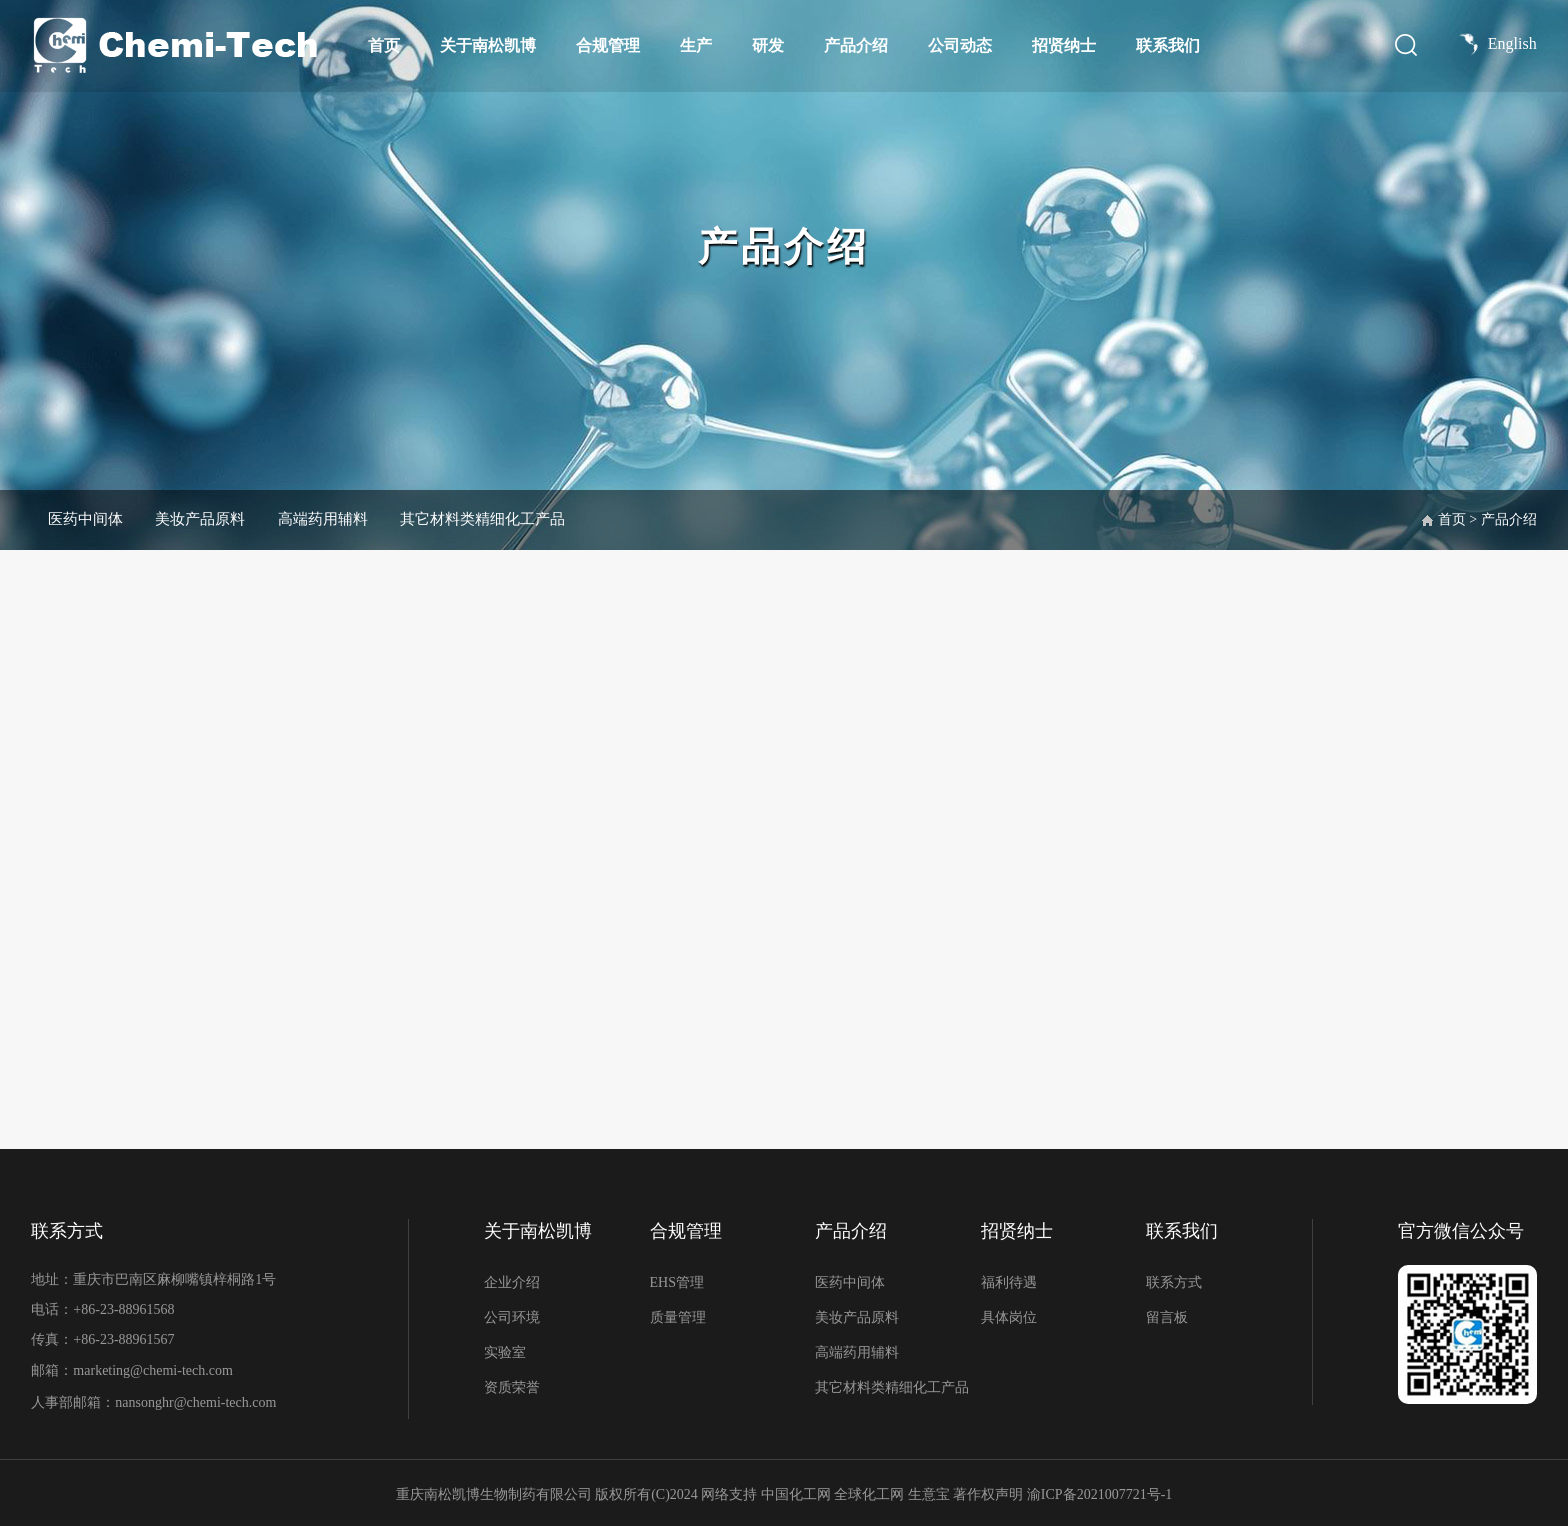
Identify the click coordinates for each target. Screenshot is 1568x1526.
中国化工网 (796, 1490)
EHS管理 (677, 1282)
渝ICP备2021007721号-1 (1099, 1490)
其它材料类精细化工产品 (531, 518)
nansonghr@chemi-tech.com (197, 1399)
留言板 (1167, 1317)
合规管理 (608, 45)
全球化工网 (869, 1490)
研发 (768, 45)
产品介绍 (856, 45)
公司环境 (512, 1317)
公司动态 (960, 45)
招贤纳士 (1064, 45)
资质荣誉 (512, 1387)
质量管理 (678, 1317)
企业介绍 (512, 1282)
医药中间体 (91, 518)
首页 (384, 45)
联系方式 (1174, 1282)
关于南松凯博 (488, 45)
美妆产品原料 (219, 518)
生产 (696, 45)
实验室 (505, 1352)
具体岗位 (1009, 1317)
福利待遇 (1009, 1282)
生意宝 (929, 1490)
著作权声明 (990, 1490)
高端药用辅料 (355, 518)
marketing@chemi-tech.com (152, 1369)
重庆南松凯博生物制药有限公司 (494, 1490)
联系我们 (1168, 45)
